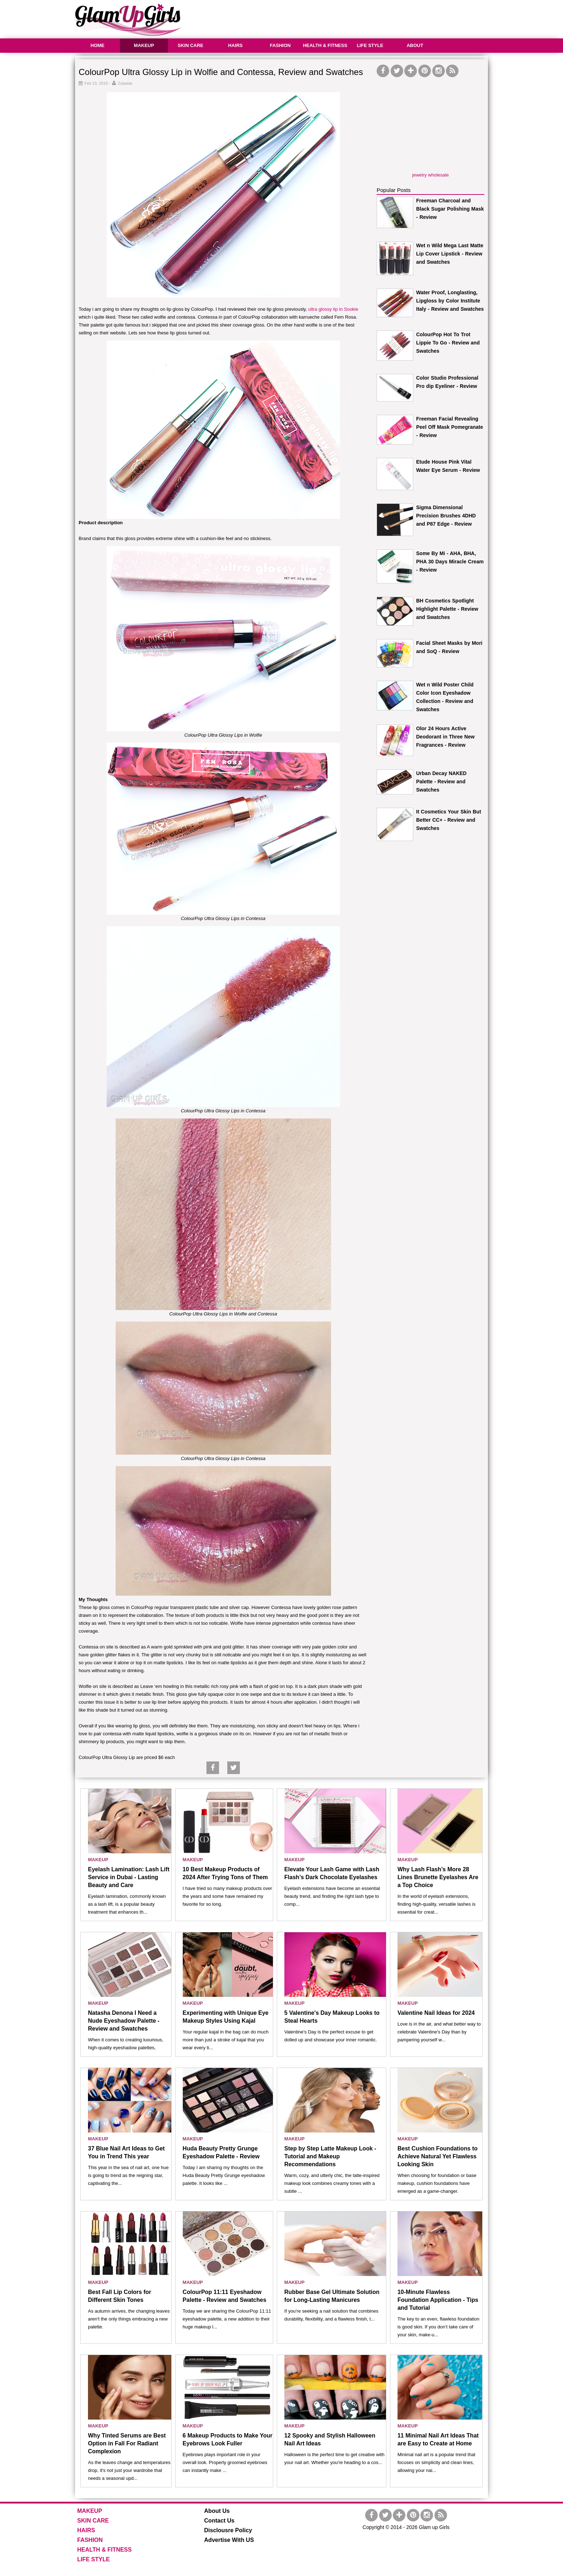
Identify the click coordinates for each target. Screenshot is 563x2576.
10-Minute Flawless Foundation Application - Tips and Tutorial (437, 2300)
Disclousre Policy (228, 2530)
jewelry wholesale (430, 175)
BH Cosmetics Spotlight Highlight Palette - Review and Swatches (447, 609)
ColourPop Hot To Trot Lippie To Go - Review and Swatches (448, 343)
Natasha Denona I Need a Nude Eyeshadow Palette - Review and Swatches (123, 2021)
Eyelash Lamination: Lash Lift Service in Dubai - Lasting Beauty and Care (128, 1877)
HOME (97, 45)
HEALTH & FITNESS (325, 45)
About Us (217, 2511)
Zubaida (125, 83)
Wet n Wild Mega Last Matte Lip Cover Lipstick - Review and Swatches (449, 254)
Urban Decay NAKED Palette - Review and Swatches (441, 781)
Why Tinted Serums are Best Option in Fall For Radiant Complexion (127, 2443)
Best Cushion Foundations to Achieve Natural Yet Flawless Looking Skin (437, 2156)
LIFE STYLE (370, 45)
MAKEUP (144, 45)
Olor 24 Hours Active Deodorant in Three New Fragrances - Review (445, 737)
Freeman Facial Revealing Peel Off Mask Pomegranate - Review (449, 427)
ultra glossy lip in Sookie (333, 309)
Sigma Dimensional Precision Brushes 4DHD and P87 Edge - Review (446, 516)
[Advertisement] (357, 18)
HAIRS (235, 45)
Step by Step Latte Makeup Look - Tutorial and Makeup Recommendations (330, 2156)
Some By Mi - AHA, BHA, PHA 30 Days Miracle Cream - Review (450, 561)
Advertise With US (229, 2540)
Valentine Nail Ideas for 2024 (436, 2013)
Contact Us (219, 2521)
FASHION (280, 45)
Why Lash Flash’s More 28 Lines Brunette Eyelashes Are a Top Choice (437, 1877)
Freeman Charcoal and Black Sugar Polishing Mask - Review (450, 209)
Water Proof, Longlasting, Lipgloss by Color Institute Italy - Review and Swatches (450, 301)
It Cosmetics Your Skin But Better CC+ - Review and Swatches (448, 820)
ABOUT (414, 45)
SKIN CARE (191, 45)
